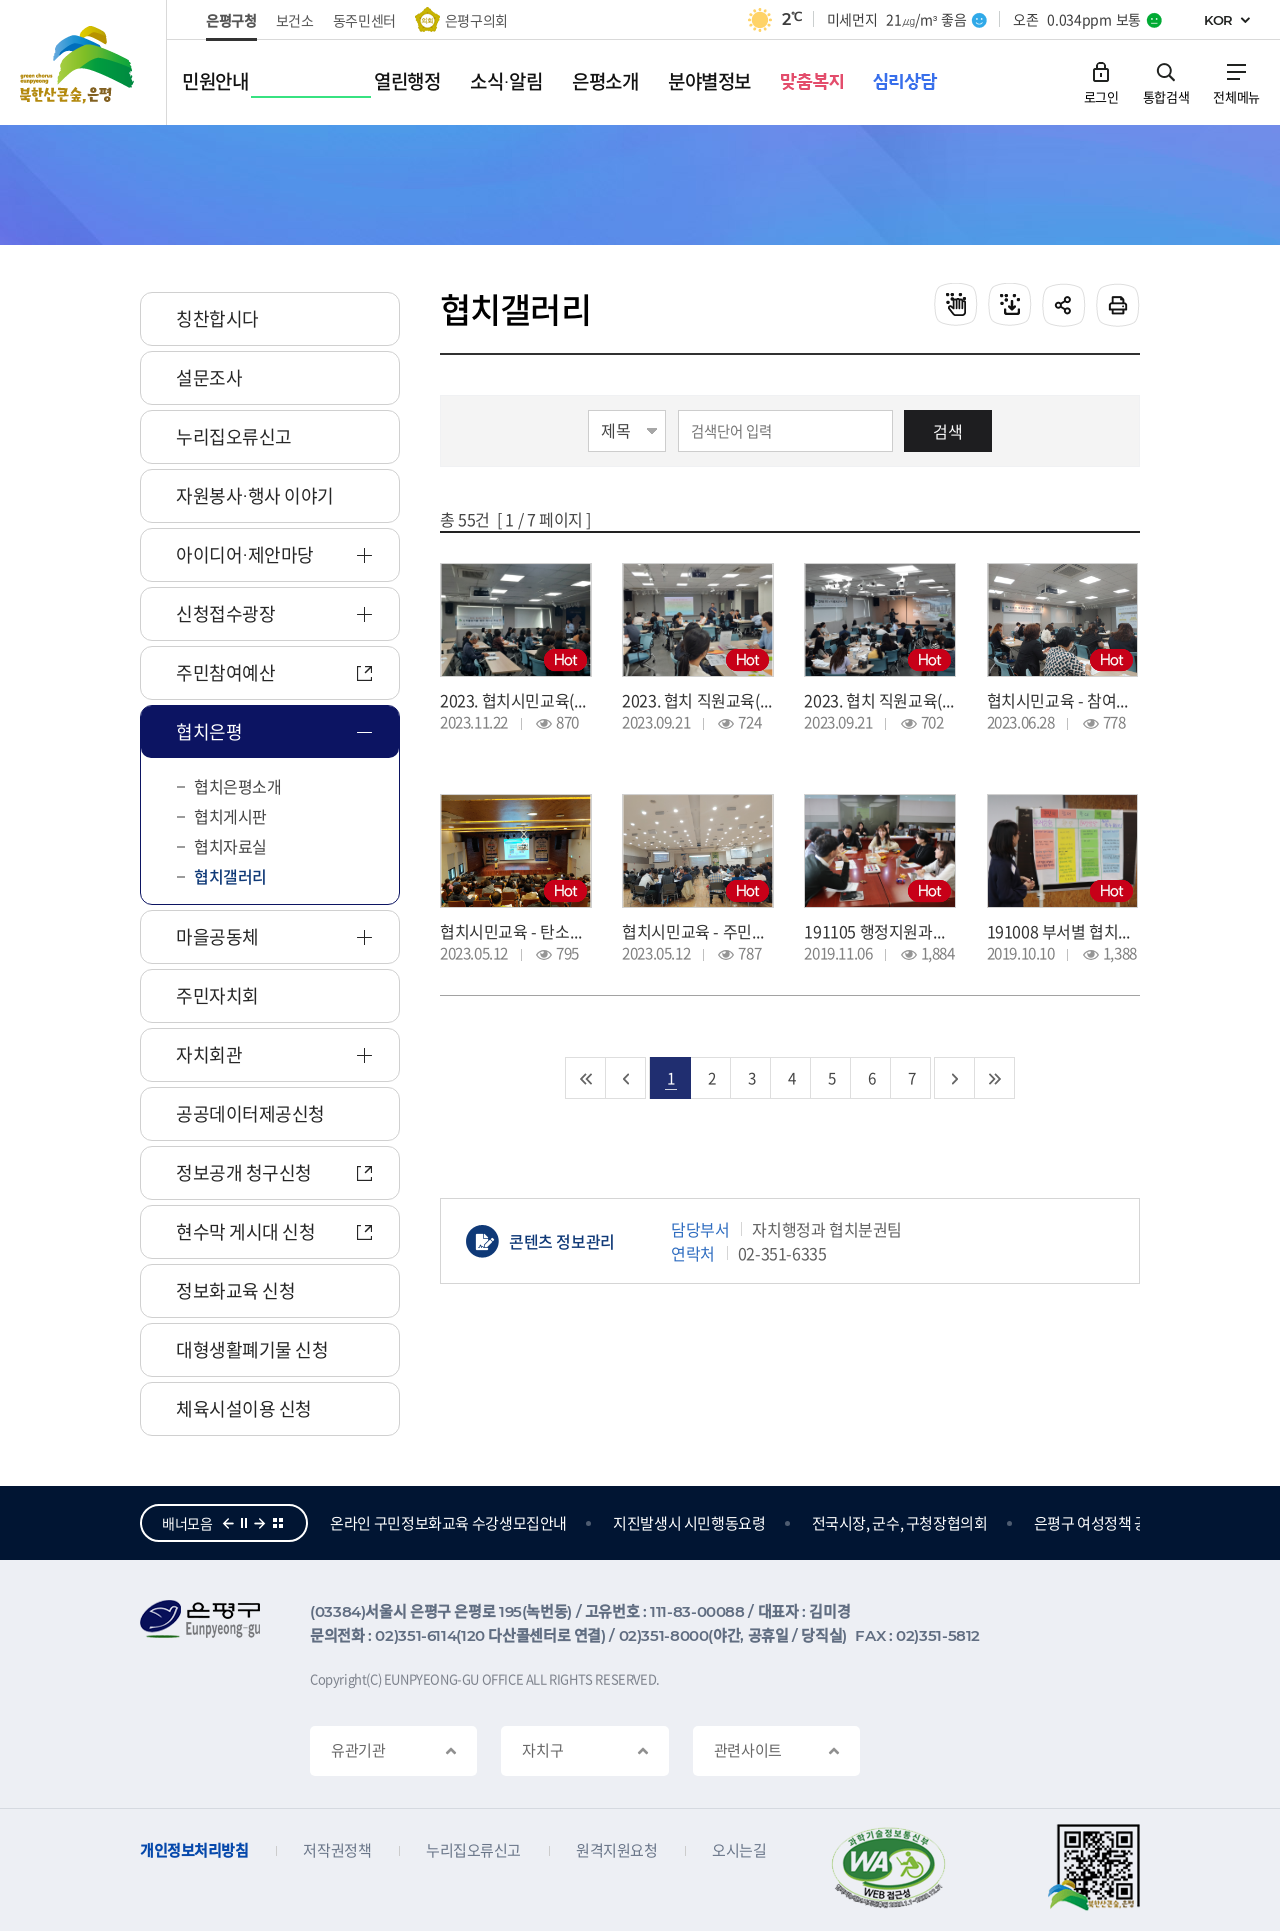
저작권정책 (337, 1850)
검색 (948, 431)
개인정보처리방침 (194, 1850)
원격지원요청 (616, 1850)
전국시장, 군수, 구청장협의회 (1014, 1523)
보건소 (295, 20)
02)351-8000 (664, 1635)
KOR (1218, 20)
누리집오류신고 (473, 1850)
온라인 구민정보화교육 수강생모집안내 (562, 1523)
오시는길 (739, 1850)
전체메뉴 (1236, 95)
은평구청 (231, 20)
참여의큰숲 (364, 1523)
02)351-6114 (415, 1635)
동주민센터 (364, 20)
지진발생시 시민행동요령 (803, 1523)
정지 (244, 1523)
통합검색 (1166, 95)
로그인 (1101, 95)
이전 (228, 1523)
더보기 (278, 1523)
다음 (260, 1523)
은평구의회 (476, 20)
